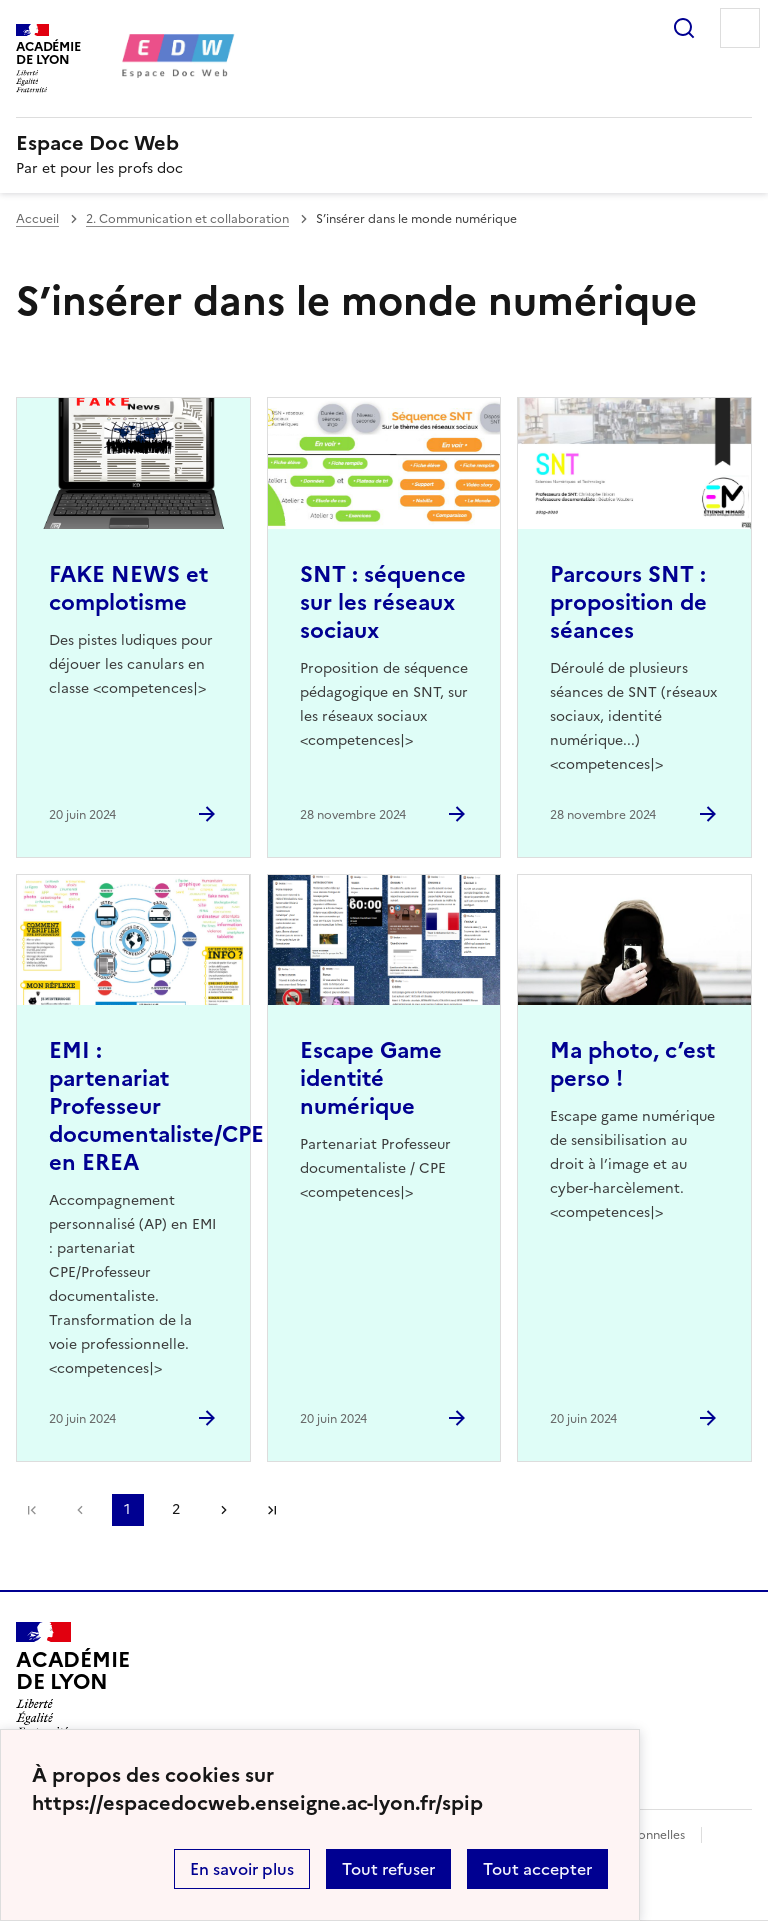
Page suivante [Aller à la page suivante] (224, 1510)
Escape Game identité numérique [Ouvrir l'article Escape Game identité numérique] (371, 1078)
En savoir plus (242, 1869)
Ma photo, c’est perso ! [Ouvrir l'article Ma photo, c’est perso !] (632, 1064)
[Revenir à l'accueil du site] (72, 1679)
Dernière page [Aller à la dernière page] (272, 1510)
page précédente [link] (80, 1510)
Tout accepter (537, 1869)
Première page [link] (32, 1510)
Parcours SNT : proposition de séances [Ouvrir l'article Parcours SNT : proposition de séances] (628, 602)
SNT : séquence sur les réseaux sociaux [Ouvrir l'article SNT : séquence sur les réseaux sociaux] (383, 602)
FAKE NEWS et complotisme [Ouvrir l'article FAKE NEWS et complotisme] (128, 588)
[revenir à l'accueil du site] (384, 143)
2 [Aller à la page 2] (176, 1509)
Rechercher (684, 28)
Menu (740, 28)
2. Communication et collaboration (187, 219)
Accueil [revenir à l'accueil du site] (37, 219)
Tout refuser (388, 1869)
